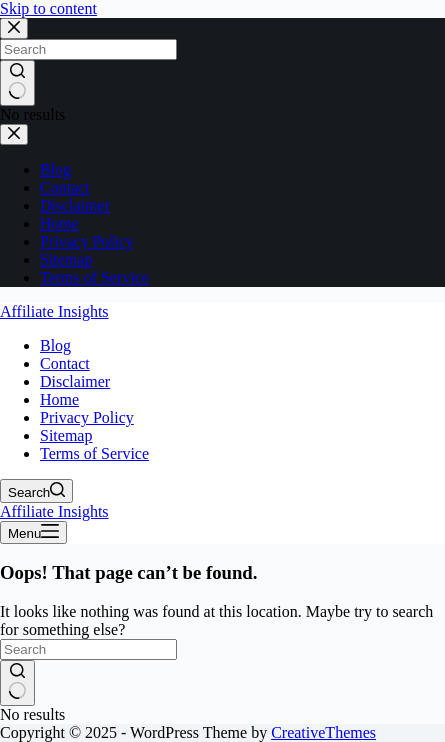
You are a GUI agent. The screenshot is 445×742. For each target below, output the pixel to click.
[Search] (36, 491)
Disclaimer (75, 381)
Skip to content (48, 8)
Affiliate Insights (54, 311)
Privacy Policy (87, 417)
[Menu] (33, 532)
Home (59, 399)
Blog (55, 345)
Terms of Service (94, 453)
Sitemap (66, 435)
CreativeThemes (323, 732)
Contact (65, 363)
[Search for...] (88, 649)
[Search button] (17, 683)
